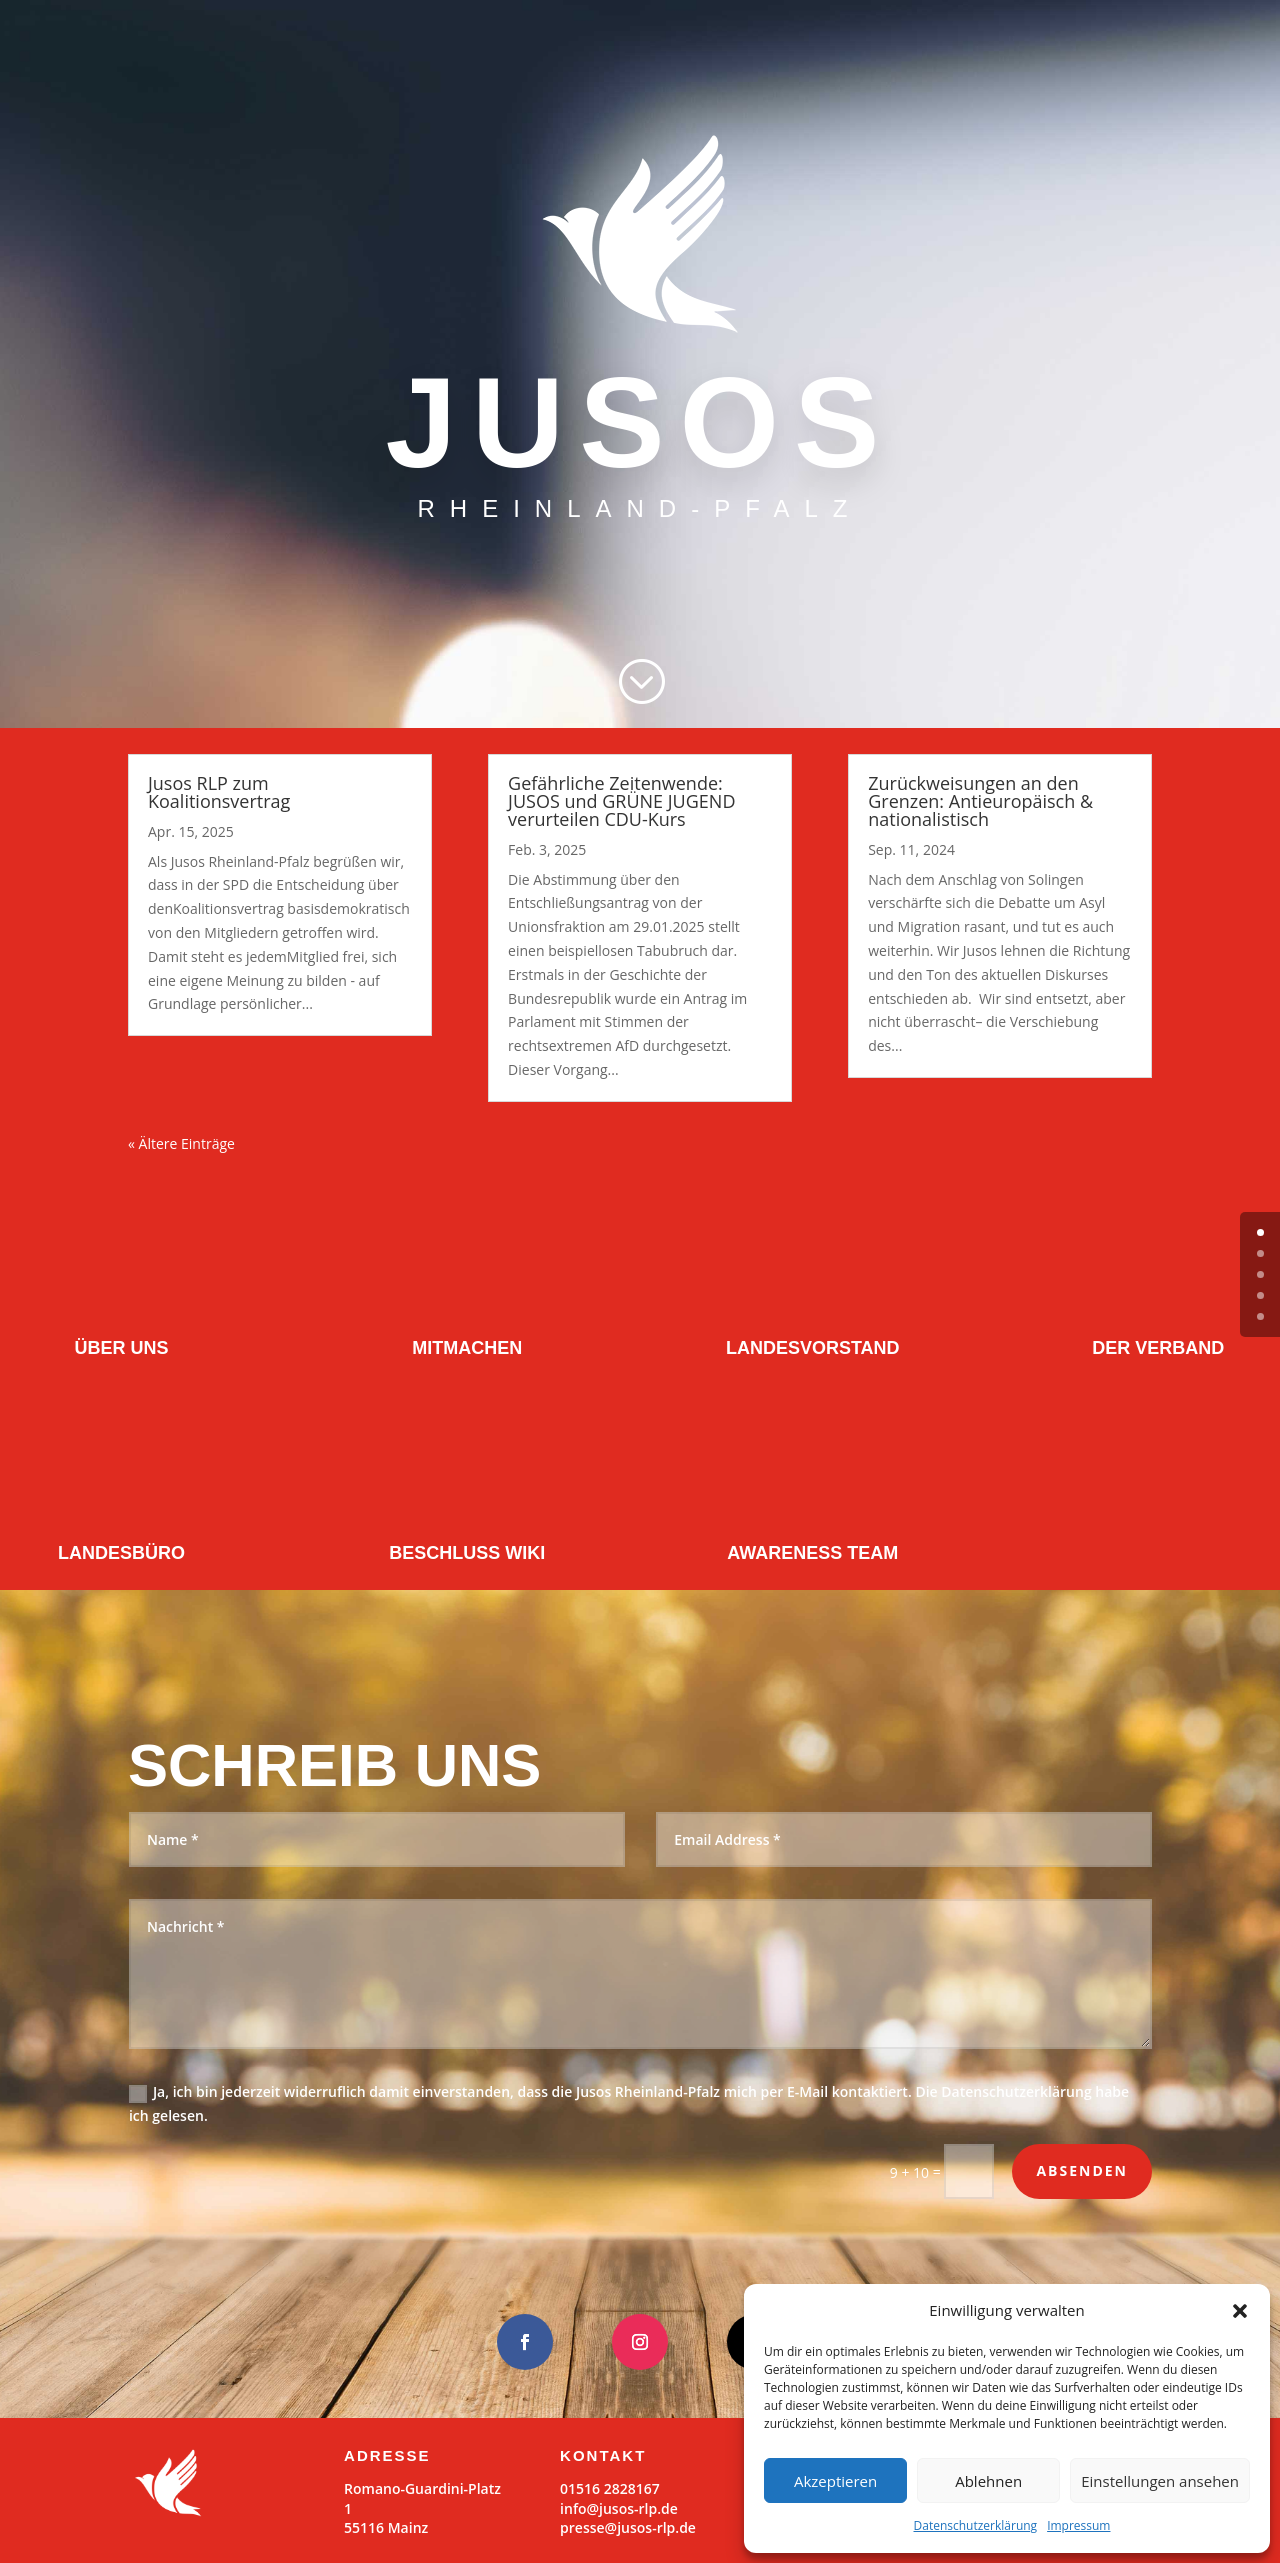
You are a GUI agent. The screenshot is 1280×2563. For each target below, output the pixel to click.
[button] (1240, 2311)
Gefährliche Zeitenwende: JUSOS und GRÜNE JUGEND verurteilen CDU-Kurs (621, 801)
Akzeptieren (835, 2481)
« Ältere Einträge (181, 1143)
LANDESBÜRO (121, 1553)
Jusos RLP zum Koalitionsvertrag (219, 792)
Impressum (1078, 2525)
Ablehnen (988, 2481)
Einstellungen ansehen (1160, 2481)
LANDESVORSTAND (813, 1348)
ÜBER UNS (122, 1348)
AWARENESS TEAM (812, 1553)
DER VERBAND (1158, 1348)
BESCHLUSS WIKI (467, 1553)
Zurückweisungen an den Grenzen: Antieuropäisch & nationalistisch (980, 801)
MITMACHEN (467, 1348)
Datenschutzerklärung (976, 2525)
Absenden (1082, 2170)
